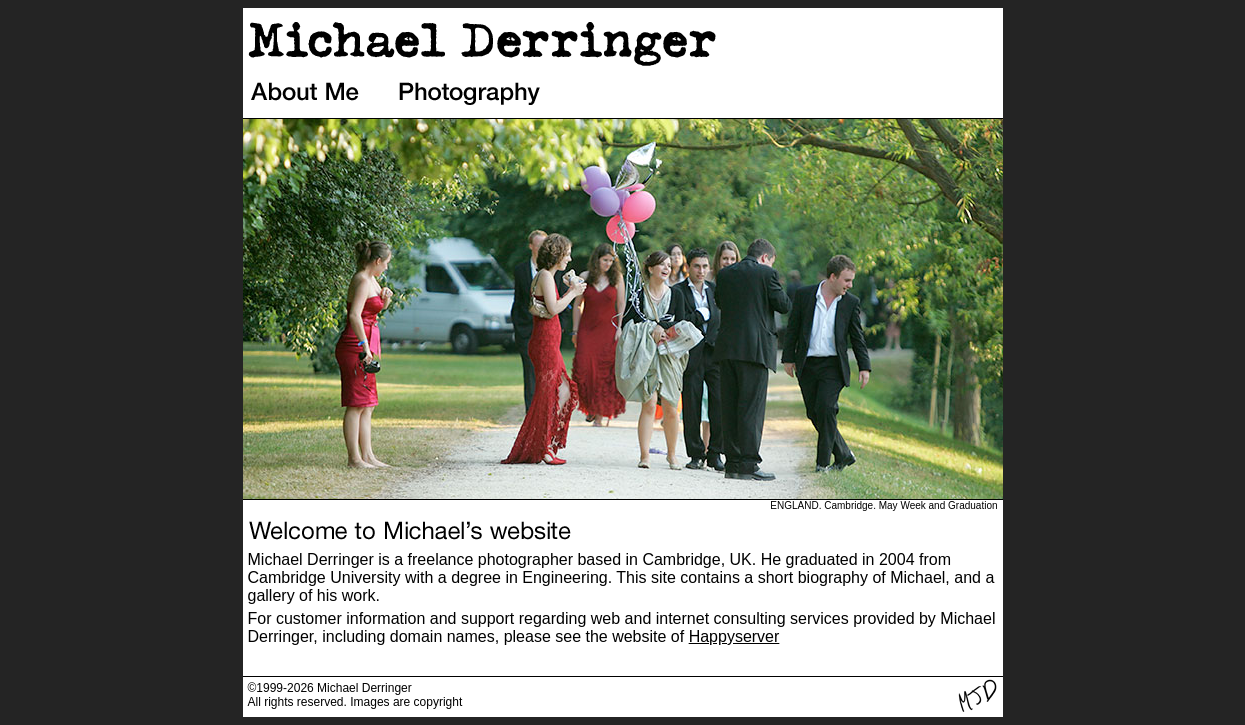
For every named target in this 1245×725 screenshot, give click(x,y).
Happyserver (734, 636)
